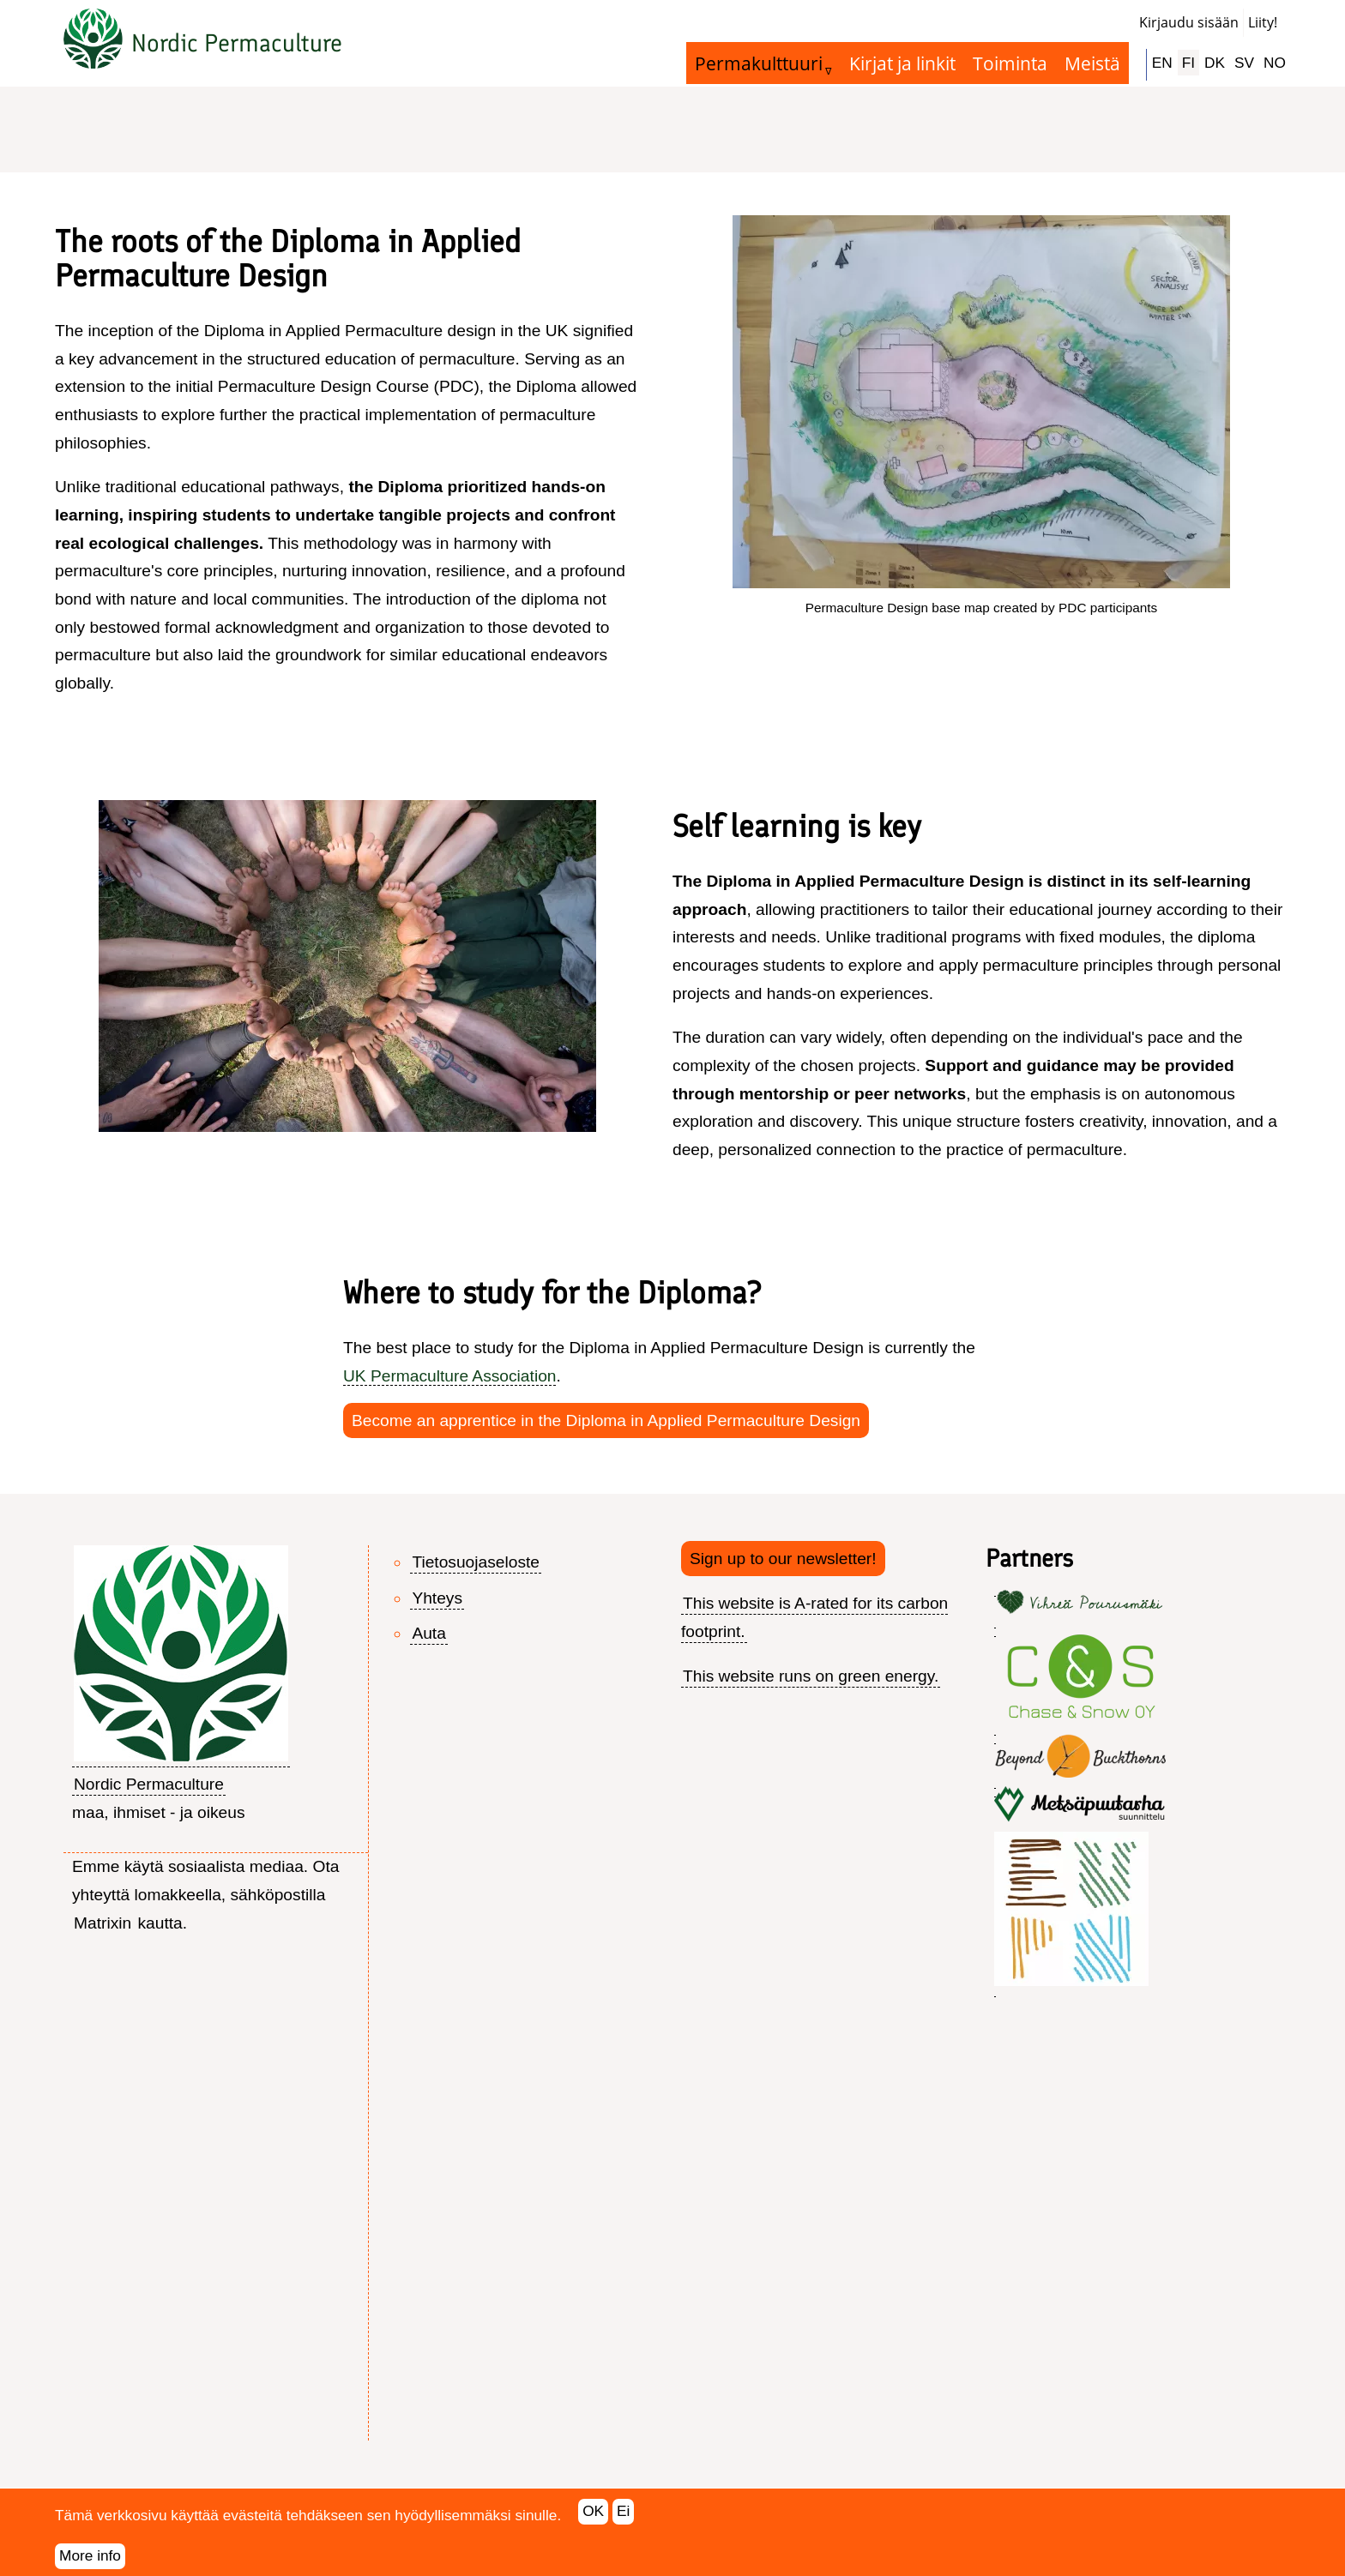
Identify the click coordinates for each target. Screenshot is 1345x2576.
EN (1162, 62)
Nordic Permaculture (236, 42)
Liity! (1262, 22)
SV (1244, 62)
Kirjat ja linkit (902, 63)
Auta (428, 1633)
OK (593, 2522)
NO (1275, 62)
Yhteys (437, 1598)
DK (1214, 62)
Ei (623, 2522)
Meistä (1092, 63)
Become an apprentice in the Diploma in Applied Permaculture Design (606, 1420)
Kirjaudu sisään (1189, 22)
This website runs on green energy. (810, 1676)
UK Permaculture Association (449, 1376)
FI (1188, 62)
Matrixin (102, 1923)
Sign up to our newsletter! (783, 1559)
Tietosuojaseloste (476, 1562)
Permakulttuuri (759, 63)
